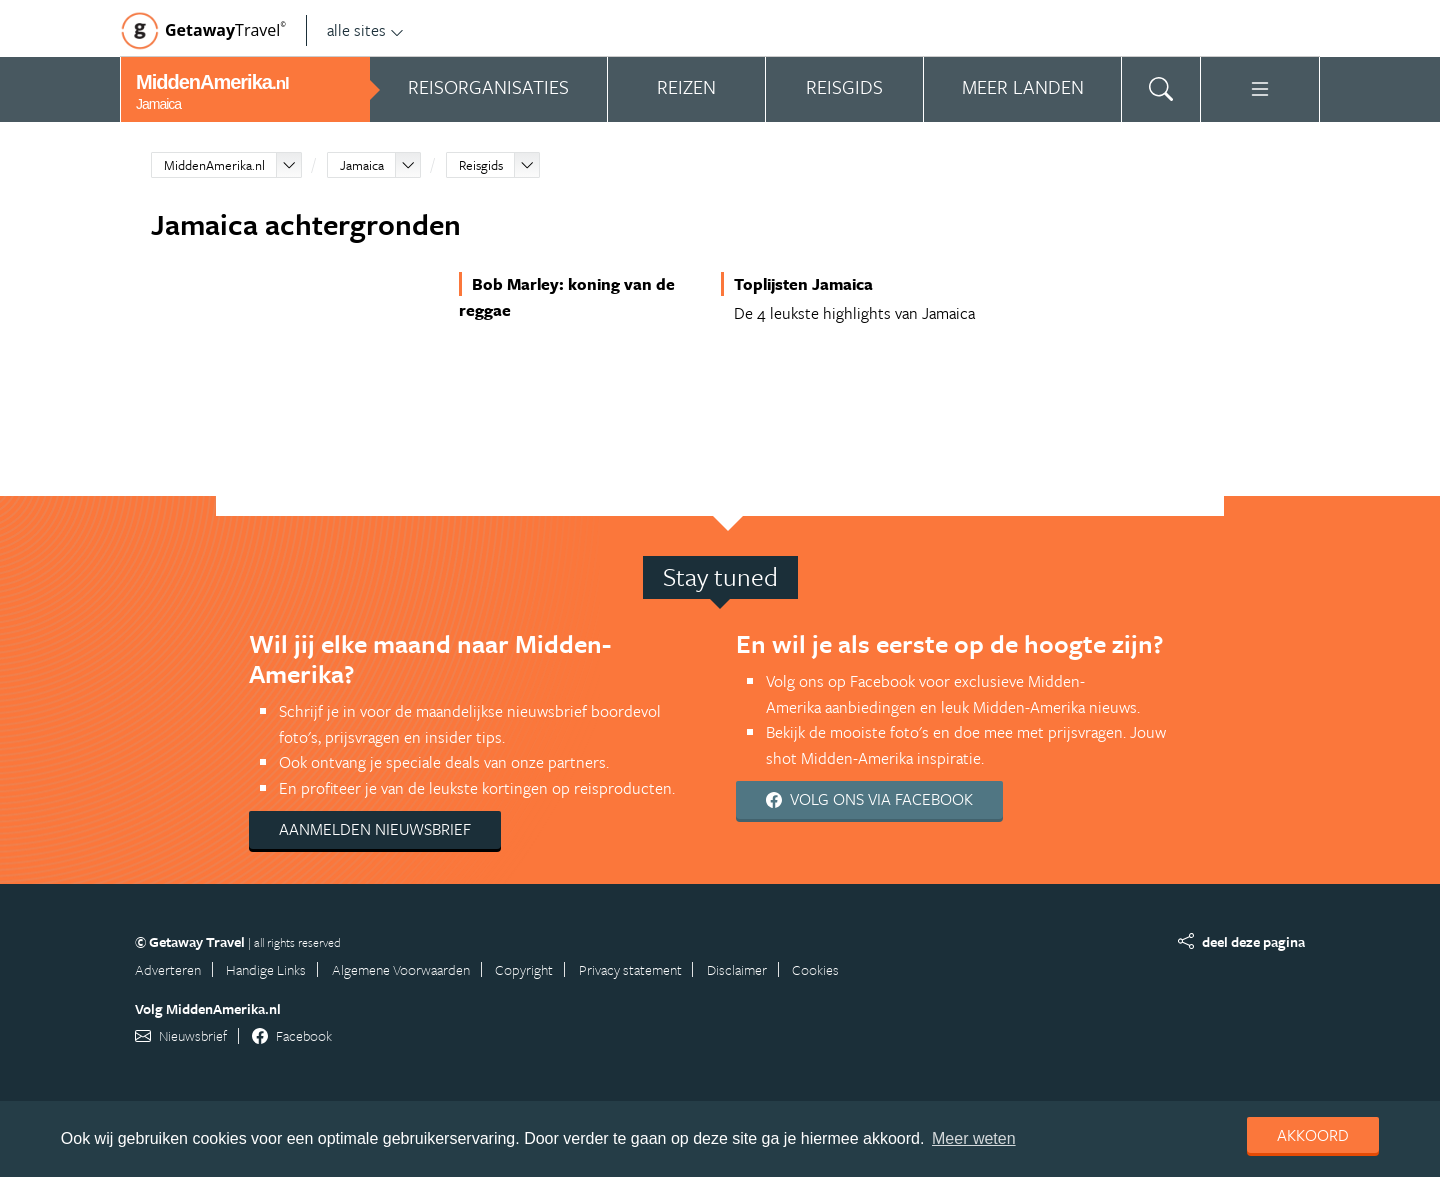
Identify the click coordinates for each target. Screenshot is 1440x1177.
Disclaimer (737, 969)
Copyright (524, 969)
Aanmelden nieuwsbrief (375, 829)
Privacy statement (630, 969)
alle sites (365, 30)
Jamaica (362, 165)
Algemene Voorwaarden (401, 969)
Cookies (815, 969)
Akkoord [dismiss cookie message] (1313, 1135)
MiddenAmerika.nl (214, 165)
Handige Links (266, 969)
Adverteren (168, 969)
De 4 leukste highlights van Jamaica (854, 313)
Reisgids (481, 165)
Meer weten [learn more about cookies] (974, 1138)
